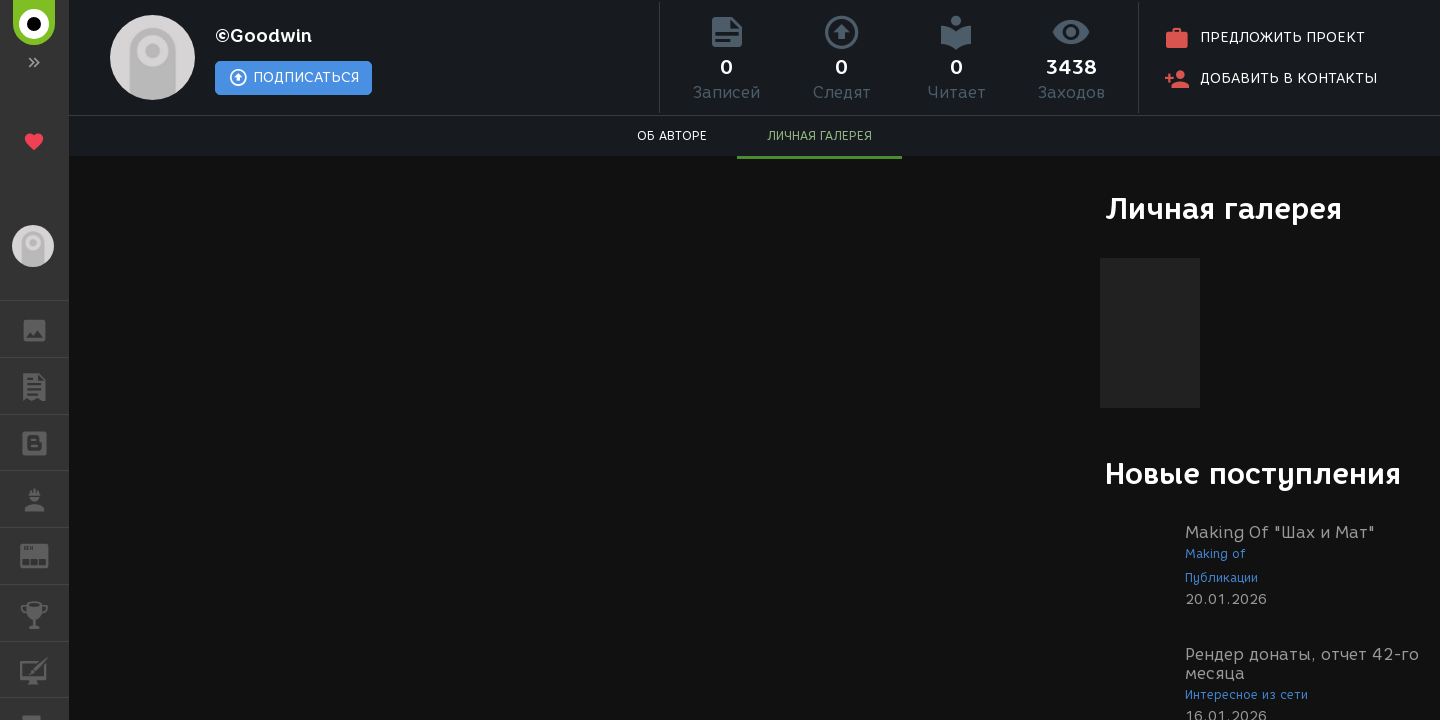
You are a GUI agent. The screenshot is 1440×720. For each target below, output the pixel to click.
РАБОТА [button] (44, 499)
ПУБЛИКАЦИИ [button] (44, 386)
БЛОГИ (44, 441)
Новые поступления (1253, 473)
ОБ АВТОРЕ (672, 135)
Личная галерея (1223, 208)
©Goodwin (263, 36)
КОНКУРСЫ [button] (44, 613)
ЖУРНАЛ (44, 554)
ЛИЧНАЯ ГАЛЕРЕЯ (819, 135)
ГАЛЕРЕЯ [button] (44, 329)
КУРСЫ (44, 668)
